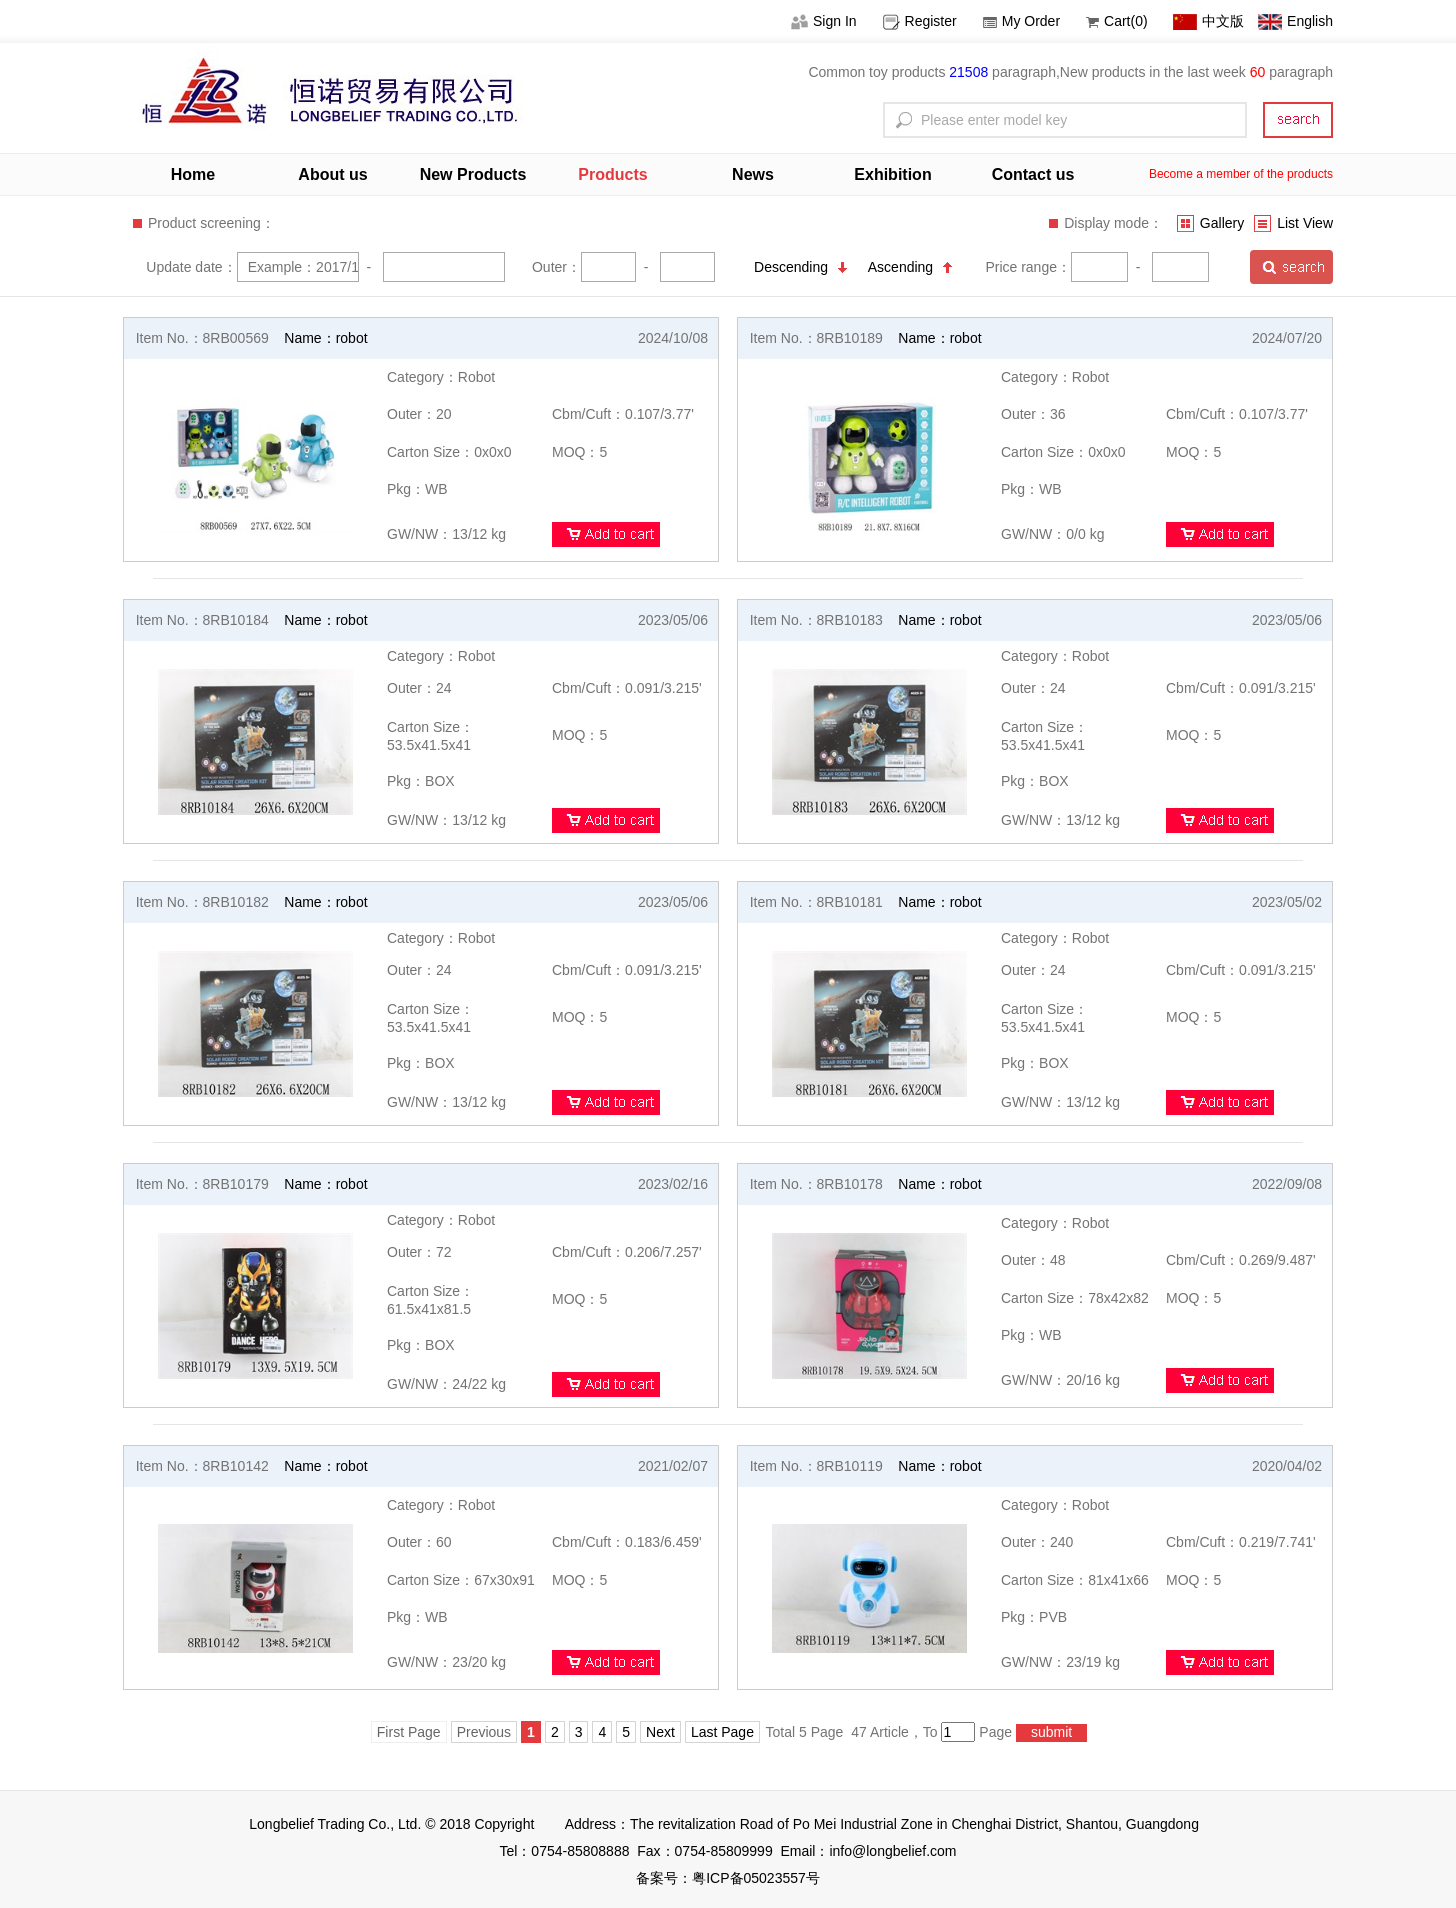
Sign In (824, 21)
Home (193, 174)
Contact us (1033, 174)
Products (612, 174)
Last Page (722, 1732)
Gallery (1210, 223)
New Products (473, 174)
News (753, 174)
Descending (800, 267)
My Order (1021, 21)
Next (660, 1732)
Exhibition (892, 174)
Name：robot (325, 338)
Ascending (910, 267)
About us (332, 174)
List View (1293, 223)
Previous (484, 1732)
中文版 (1208, 21)
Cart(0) (1117, 21)
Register (920, 21)
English (1295, 21)
